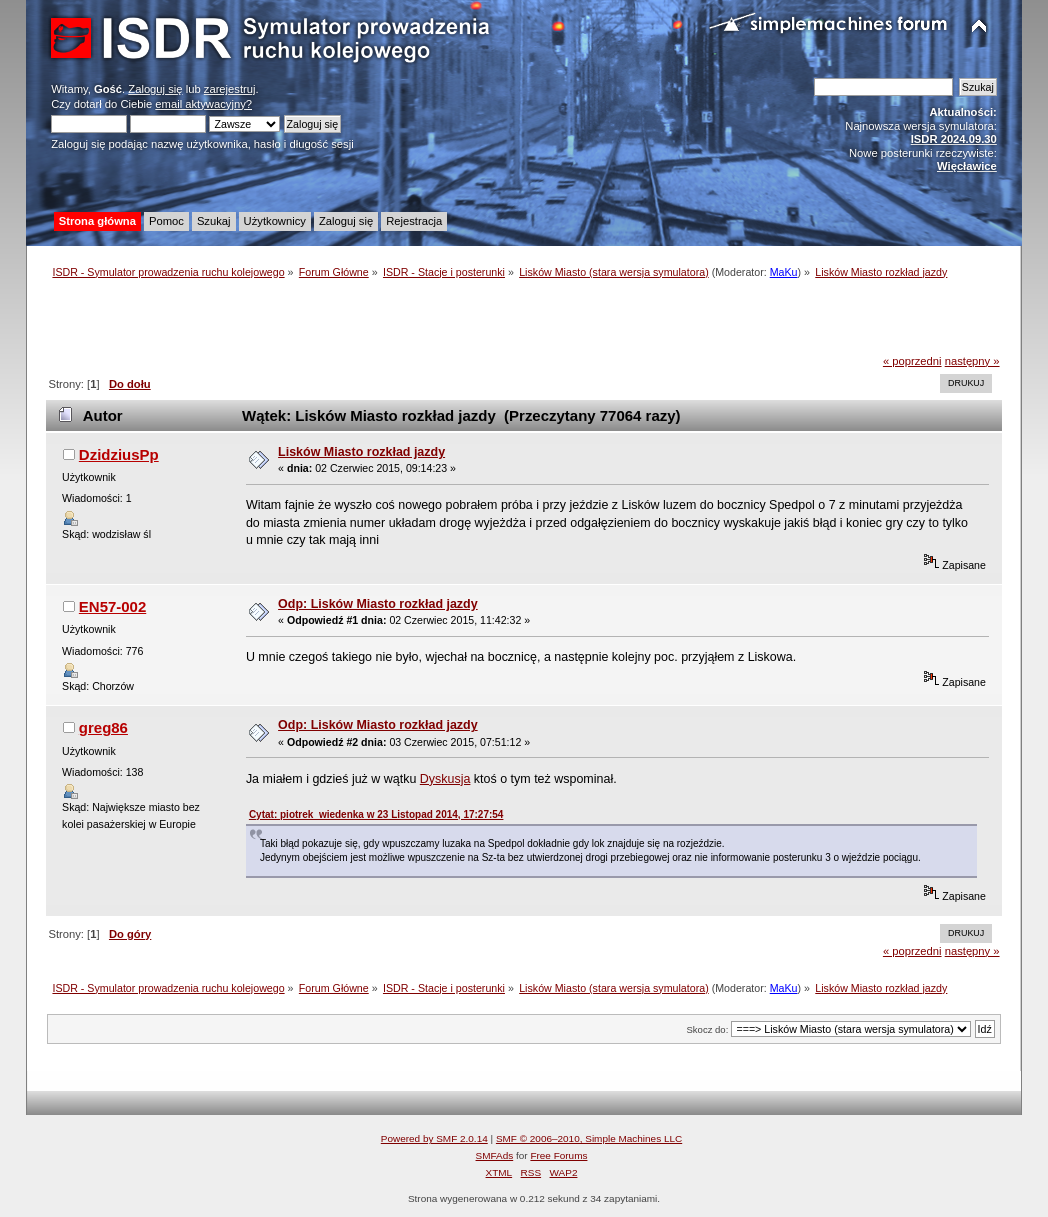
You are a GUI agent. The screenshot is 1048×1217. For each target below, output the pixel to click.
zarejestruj (230, 89)
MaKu (784, 272)
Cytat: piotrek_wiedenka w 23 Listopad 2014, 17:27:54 (376, 814)
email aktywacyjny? (203, 104)
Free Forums (558, 1155)
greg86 (103, 727)
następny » (972, 361)
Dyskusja (445, 779)
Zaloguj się (155, 89)
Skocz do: (707, 1029)
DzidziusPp (119, 454)
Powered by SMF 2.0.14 (434, 1138)
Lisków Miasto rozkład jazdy (361, 452)
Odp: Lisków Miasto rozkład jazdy (378, 604)
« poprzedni (912, 361)
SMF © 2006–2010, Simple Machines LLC (589, 1138)
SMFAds (495, 1155)
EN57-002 (112, 606)
